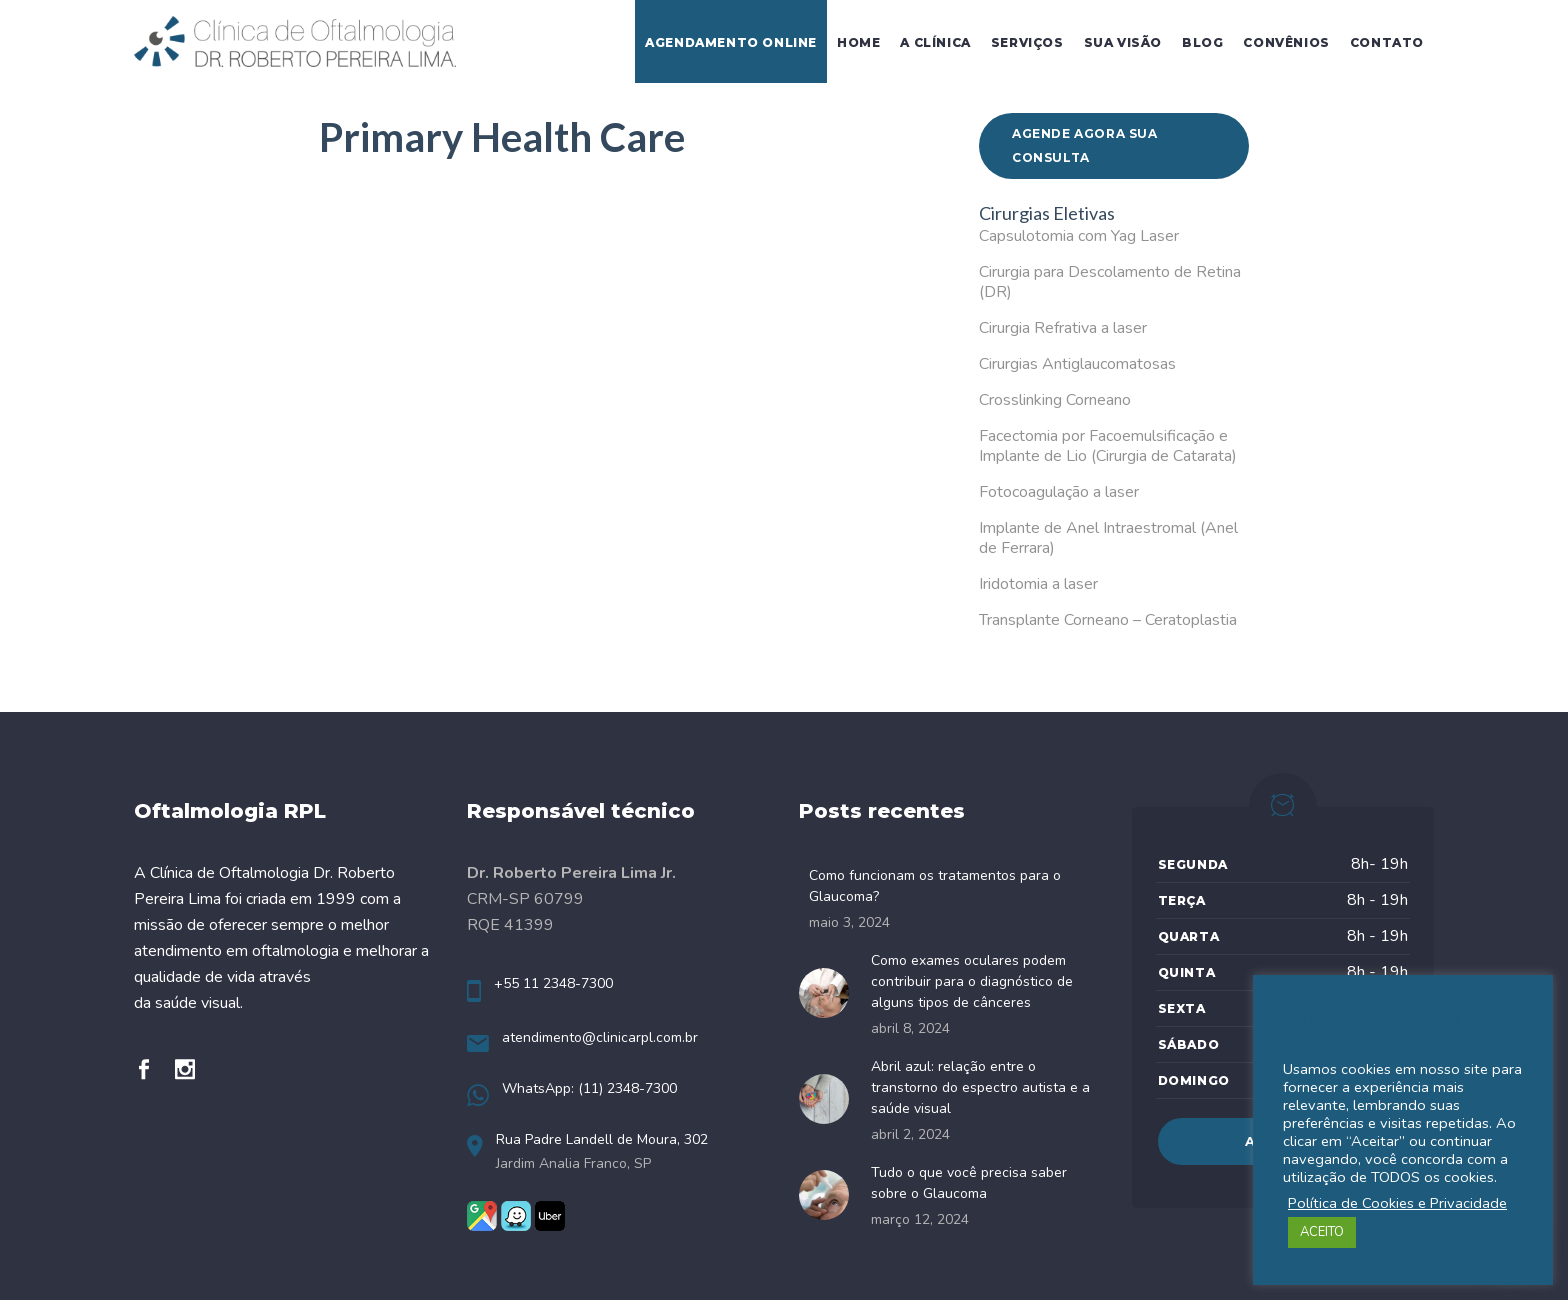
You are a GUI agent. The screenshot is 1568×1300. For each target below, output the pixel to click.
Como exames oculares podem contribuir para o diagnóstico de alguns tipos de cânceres (972, 981)
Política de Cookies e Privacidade (1397, 1203)
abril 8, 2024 (910, 1028)
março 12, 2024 (920, 1219)
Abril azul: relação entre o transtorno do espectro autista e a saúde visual (980, 1087)
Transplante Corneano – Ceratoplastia (1108, 620)
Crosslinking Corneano (1055, 400)
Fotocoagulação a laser (1059, 492)
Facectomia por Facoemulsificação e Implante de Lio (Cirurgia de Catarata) (1108, 446)
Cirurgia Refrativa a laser (1063, 328)
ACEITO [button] (1322, 1232)
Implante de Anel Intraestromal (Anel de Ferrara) (1108, 538)
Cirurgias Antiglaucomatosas (1077, 364)
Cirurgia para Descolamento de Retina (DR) (1110, 282)
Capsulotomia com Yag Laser (1079, 236)
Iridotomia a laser (1038, 584)
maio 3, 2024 (849, 922)
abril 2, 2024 (910, 1134)
